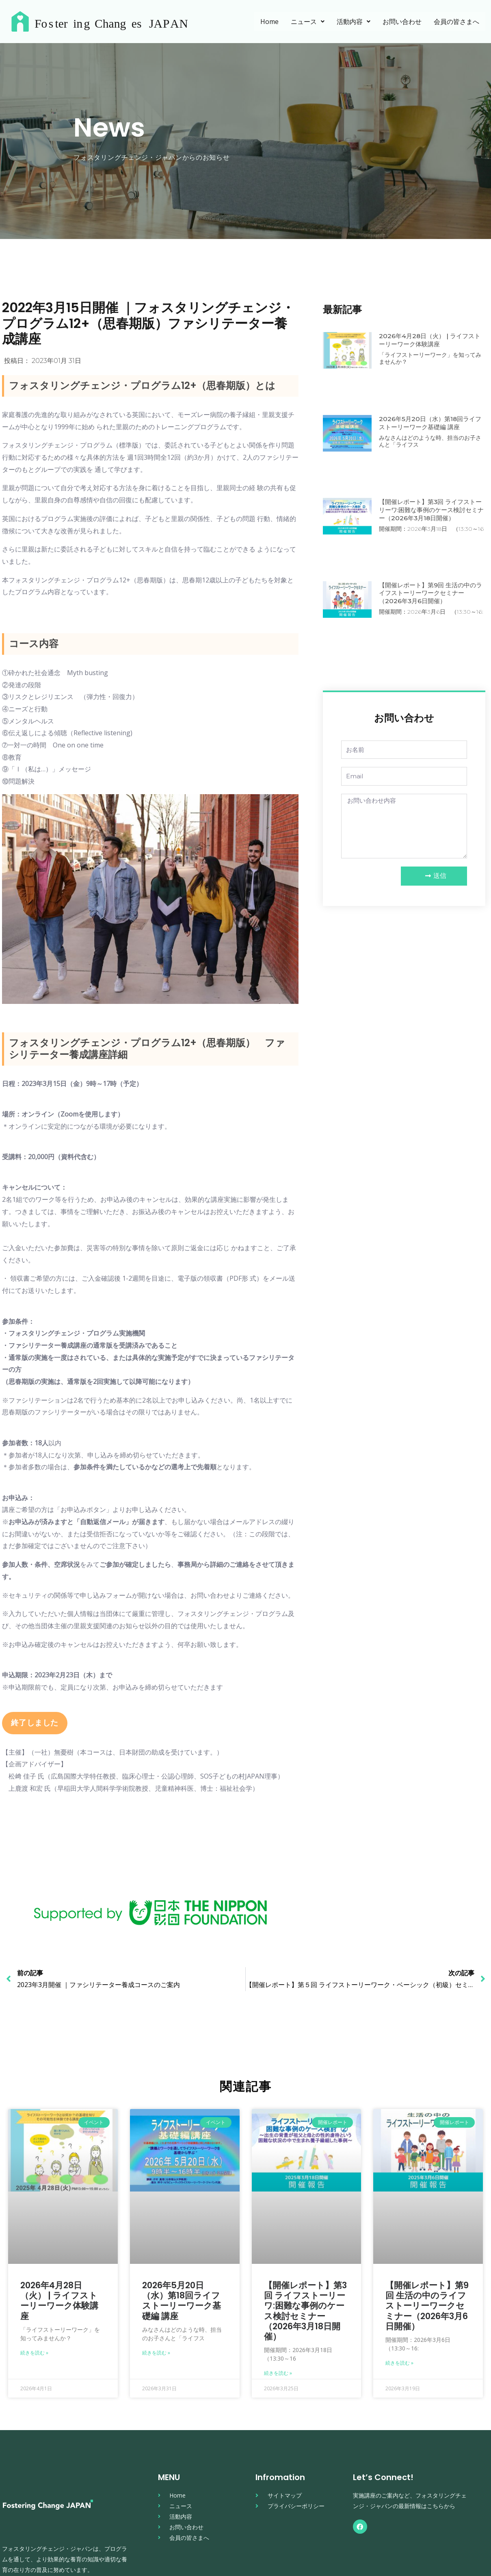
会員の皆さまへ (456, 21)
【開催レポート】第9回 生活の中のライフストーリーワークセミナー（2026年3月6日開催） (430, 592)
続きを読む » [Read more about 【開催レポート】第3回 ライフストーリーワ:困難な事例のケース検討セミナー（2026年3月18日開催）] (278, 2373)
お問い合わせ (402, 21)
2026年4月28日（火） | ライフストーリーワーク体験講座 (432, 340)
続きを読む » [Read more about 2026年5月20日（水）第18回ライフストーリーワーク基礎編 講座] (156, 2352)
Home (269, 21)
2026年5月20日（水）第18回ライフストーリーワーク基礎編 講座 (429, 422)
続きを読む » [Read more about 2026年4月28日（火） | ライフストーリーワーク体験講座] (34, 2352)
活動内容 (353, 21)
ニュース (307, 21)
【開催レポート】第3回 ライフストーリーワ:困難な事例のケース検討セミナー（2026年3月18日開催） (431, 509)
